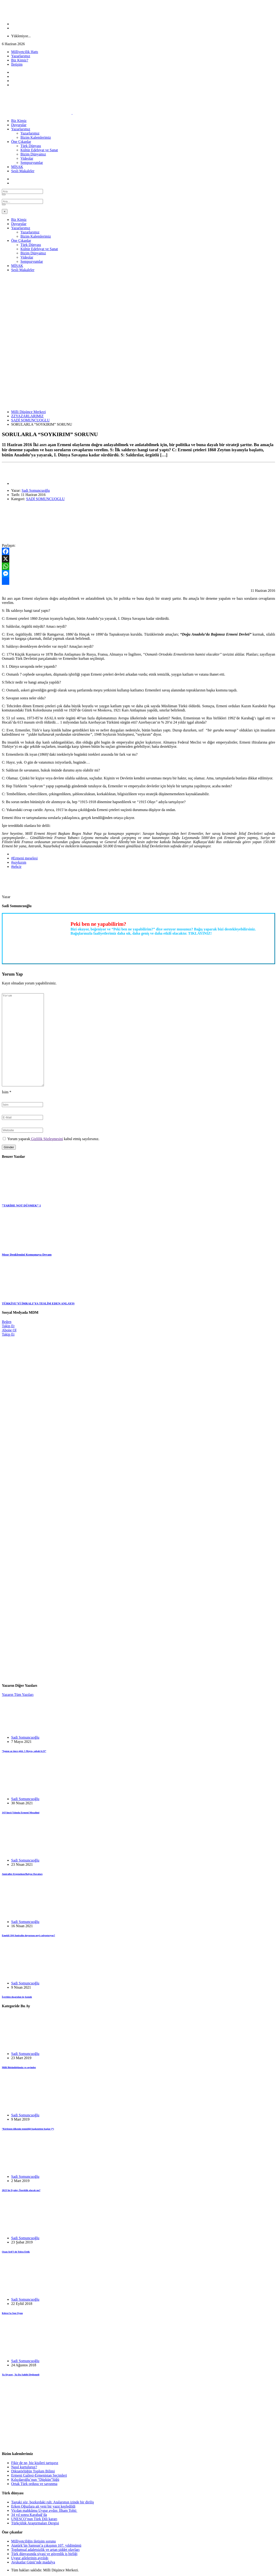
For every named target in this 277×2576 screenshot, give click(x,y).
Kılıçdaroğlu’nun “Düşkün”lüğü (35, 2480)
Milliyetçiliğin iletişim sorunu (33, 2541)
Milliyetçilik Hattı (24, 52)
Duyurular (18, 125)
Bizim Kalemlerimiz (35, 137)
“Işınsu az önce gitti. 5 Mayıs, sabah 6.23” (24, 1751)
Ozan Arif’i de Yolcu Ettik (16, 2251)
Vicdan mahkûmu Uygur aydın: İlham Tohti (44, 2510)
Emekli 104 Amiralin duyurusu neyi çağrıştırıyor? (28, 1935)
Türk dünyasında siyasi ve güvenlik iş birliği (44, 2554)
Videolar (26, 158)
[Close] (4, 211)
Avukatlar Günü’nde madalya (33, 2562)
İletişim (17, 64)
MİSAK (17, 167)
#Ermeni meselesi (24, 858)
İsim (6, 1092)
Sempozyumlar (31, 163)
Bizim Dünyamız (33, 154)
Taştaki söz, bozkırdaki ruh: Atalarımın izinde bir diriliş (52, 2502)
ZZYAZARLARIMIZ (27, 416)
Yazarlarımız (20, 56)
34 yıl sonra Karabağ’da (29, 2515)
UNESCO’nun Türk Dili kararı (34, 2519)
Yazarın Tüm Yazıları (17, 1695)
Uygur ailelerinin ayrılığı (29, 2558)
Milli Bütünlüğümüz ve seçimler (19, 2067)
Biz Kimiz (18, 121)
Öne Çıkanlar (21, 142)
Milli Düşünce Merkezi (28, 412)
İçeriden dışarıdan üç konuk (17, 1996)
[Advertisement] (138, 308)
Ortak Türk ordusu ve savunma (34, 2484)
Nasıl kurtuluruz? (24, 2467)
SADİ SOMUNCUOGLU (30, 420)
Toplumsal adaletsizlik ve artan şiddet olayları (45, 2550)
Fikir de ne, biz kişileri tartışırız (34, 2463)
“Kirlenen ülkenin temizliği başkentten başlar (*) (28, 2128)
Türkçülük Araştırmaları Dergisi (35, 2523)
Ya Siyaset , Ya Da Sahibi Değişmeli (20, 2374)
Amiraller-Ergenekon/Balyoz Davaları (22, 1873)
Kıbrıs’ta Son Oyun (12, 2313)
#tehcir (16, 867)
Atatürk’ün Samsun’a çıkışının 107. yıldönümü (46, 2545)
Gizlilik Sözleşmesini (46, 1139)
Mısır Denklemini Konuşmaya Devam (27, 1254)
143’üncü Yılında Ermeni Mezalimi (20, 1812)
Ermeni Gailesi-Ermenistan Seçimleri (39, 2475)
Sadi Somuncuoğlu (36, 490)
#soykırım (18, 862)
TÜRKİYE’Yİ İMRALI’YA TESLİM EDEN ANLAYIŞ (38, 1303)
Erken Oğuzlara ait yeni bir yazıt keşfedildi (43, 2506)
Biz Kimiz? (19, 60)
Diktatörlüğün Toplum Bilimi (33, 2471)
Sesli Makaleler (22, 171)
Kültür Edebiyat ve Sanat (39, 150)
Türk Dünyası (30, 146)
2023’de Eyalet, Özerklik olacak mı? (21, 2190)
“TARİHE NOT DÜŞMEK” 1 (21, 1205)
